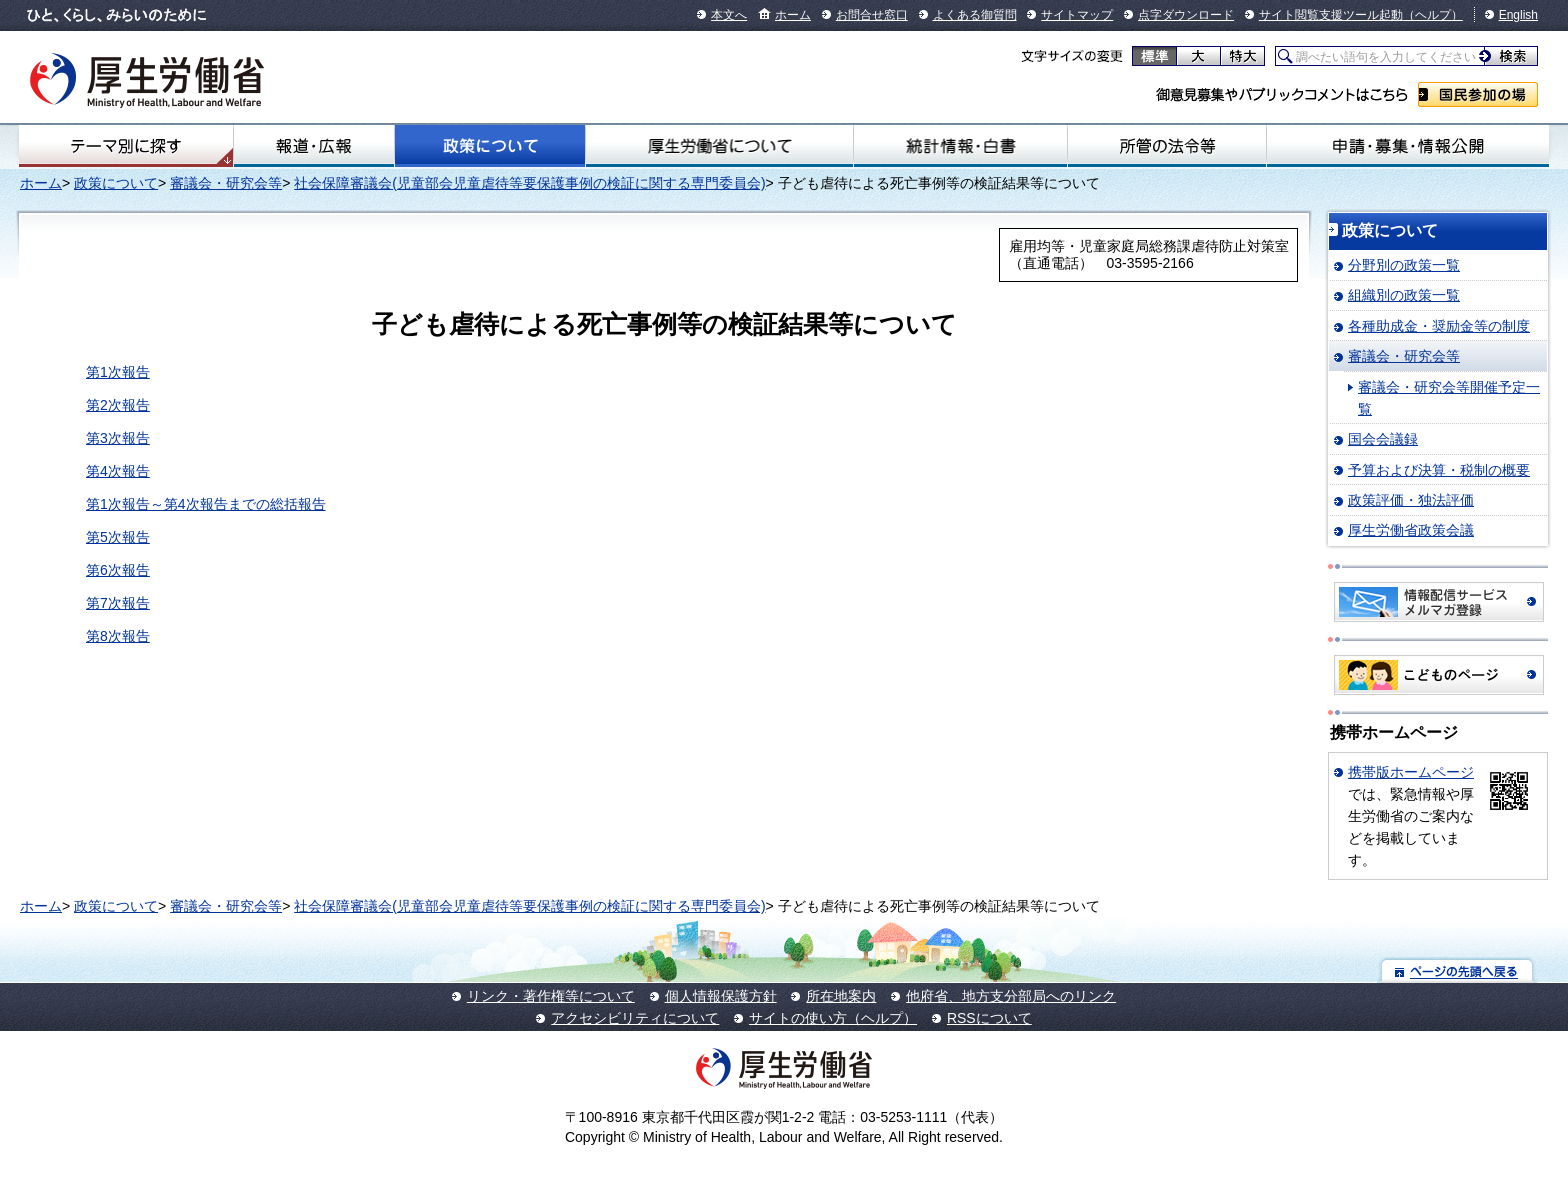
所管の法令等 (1167, 146)
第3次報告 (118, 438)
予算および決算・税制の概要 (1439, 470)
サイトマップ (1077, 15)
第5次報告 (118, 537)
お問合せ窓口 (872, 15)
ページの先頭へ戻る (1457, 970)
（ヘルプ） (1433, 15)
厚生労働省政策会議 (1411, 530)
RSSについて (989, 1018)
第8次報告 (118, 636)
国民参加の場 (1478, 94)
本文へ (729, 15)
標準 (1154, 56)
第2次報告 (118, 405)
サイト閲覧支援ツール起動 (1331, 15)
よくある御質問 (975, 15)
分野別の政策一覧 (1404, 265)
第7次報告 (118, 603)
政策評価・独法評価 (1411, 500)
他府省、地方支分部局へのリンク (1011, 996)
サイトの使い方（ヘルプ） (833, 1018)
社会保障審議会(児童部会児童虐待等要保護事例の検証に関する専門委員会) (529, 183)
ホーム (793, 15)
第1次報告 (118, 372)
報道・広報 (314, 146)
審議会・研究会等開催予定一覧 (1449, 398)
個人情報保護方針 (721, 996)
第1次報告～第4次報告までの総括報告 (206, 504)
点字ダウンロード (1186, 15)
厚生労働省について (719, 146)
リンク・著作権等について (551, 996)
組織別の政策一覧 (1404, 295)
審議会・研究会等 (226, 183)
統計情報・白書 (960, 146)
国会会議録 (1383, 439)
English (1518, 15)
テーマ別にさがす (126, 146)
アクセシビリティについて (635, 1018)
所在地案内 (841, 996)
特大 (1242, 56)
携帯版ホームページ (1411, 772)
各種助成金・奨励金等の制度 (1439, 326)
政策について (490, 146)
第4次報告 (118, 471)
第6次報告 (118, 570)
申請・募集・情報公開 (1408, 146)
